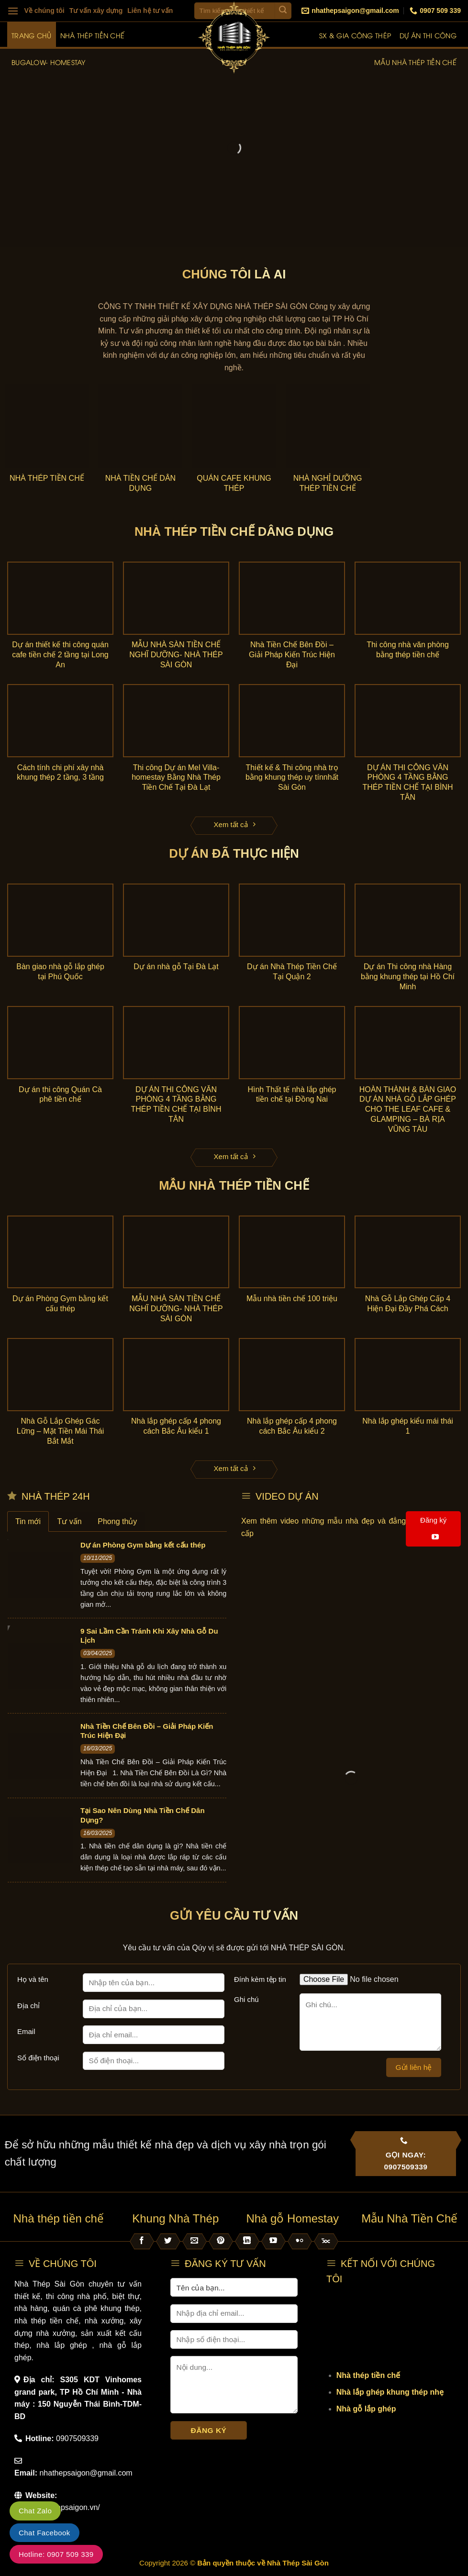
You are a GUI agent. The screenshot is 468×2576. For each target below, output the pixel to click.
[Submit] (283, 10)
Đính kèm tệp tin (260, 1979)
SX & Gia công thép (355, 35)
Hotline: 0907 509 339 (56, 2554)
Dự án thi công (428, 35)
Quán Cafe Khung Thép (234, 483)
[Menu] (13, 10)
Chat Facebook (44, 2533)
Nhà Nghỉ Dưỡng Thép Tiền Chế (327, 483)
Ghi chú (246, 1999)
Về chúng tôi (44, 10)
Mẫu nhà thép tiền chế (415, 61)
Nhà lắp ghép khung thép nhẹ (390, 2392)
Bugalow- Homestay (48, 61)
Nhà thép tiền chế (92, 35)
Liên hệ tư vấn (150, 10)
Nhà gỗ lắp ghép (366, 2409)
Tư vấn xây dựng (96, 10)
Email (26, 2031)
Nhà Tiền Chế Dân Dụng (140, 483)
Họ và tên (32, 1979)
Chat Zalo (35, 2511)
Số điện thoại (38, 2058)
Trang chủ (31, 35)
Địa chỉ (28, 2005)
